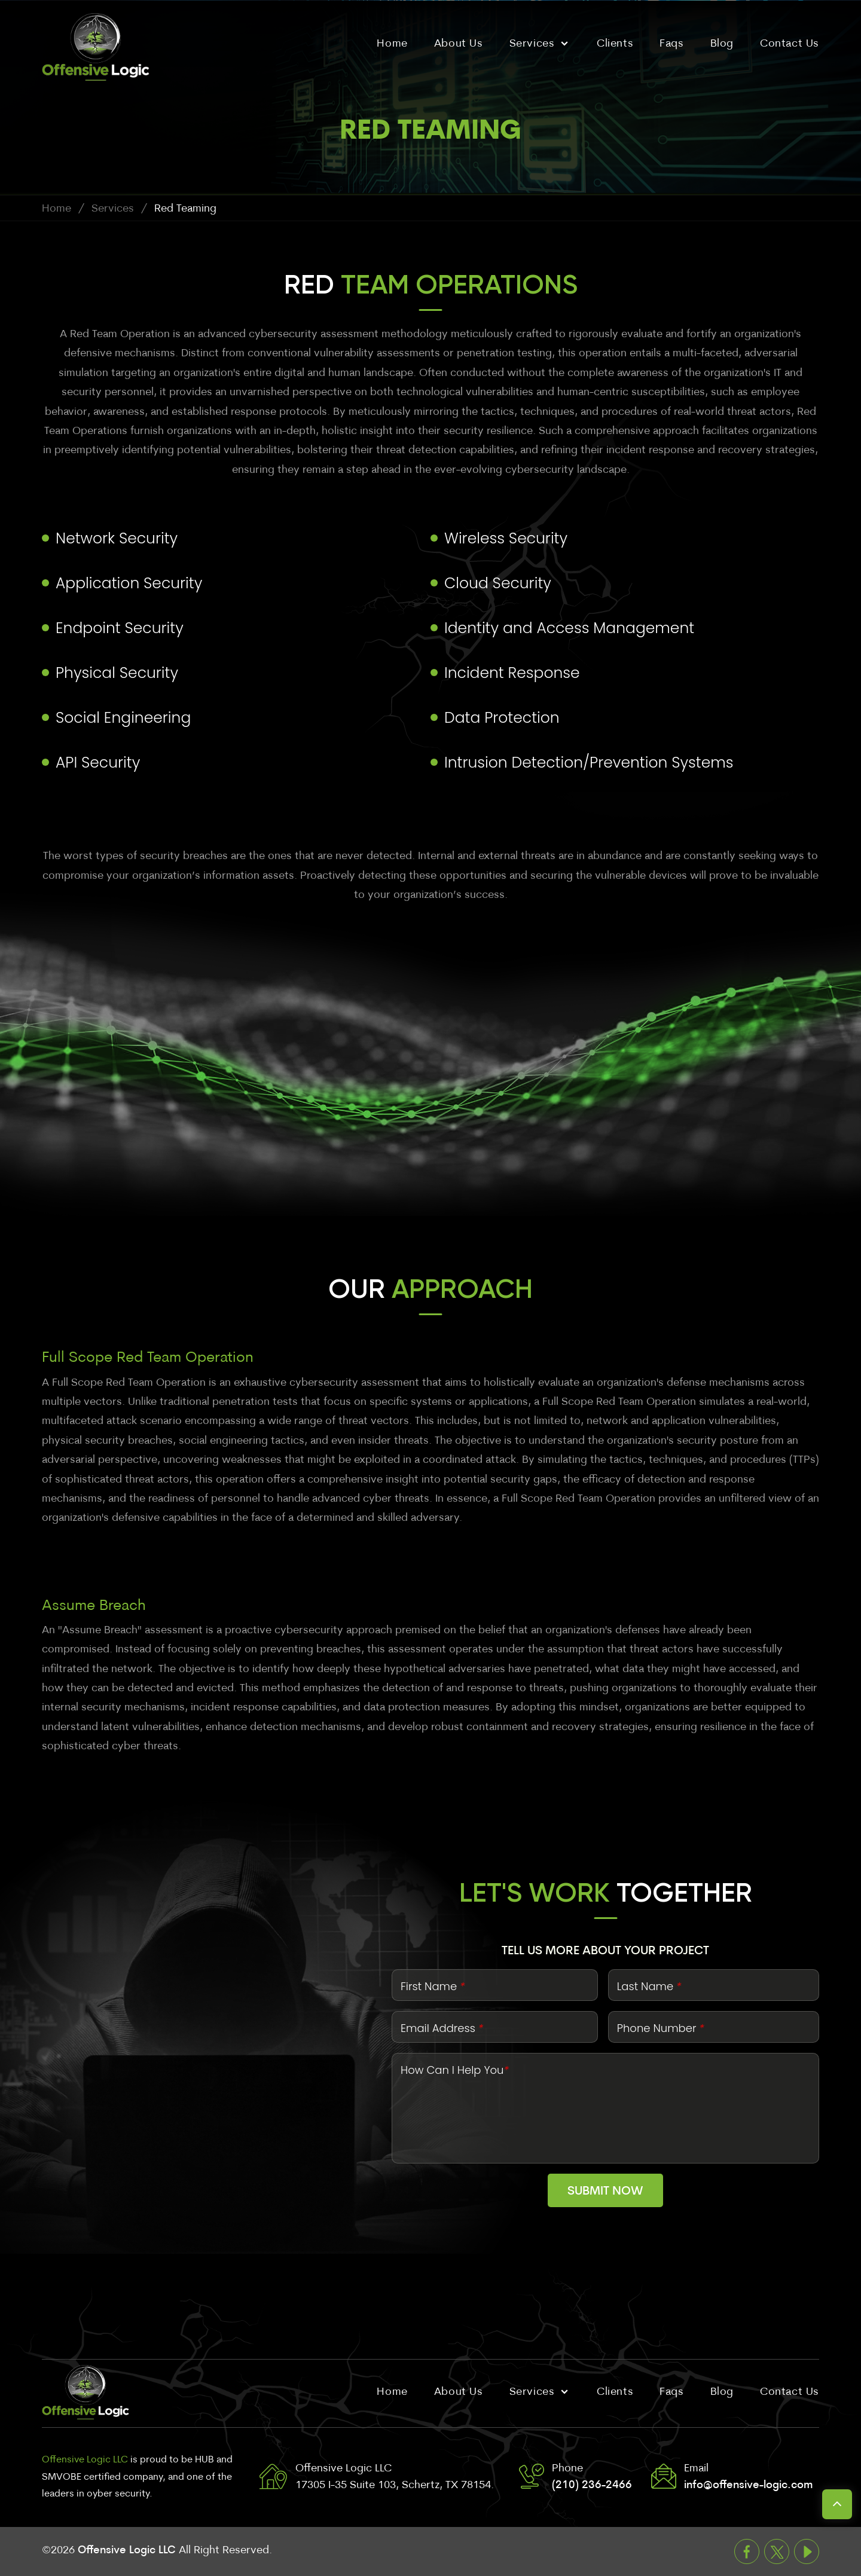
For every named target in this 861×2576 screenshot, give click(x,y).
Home (56, 209)
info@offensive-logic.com (748, 2485)
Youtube (806, 2551)
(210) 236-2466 (592, 2485)
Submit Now (605, 2192)
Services (112, 209)
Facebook (746, 2551)
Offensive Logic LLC (127, 2550)
